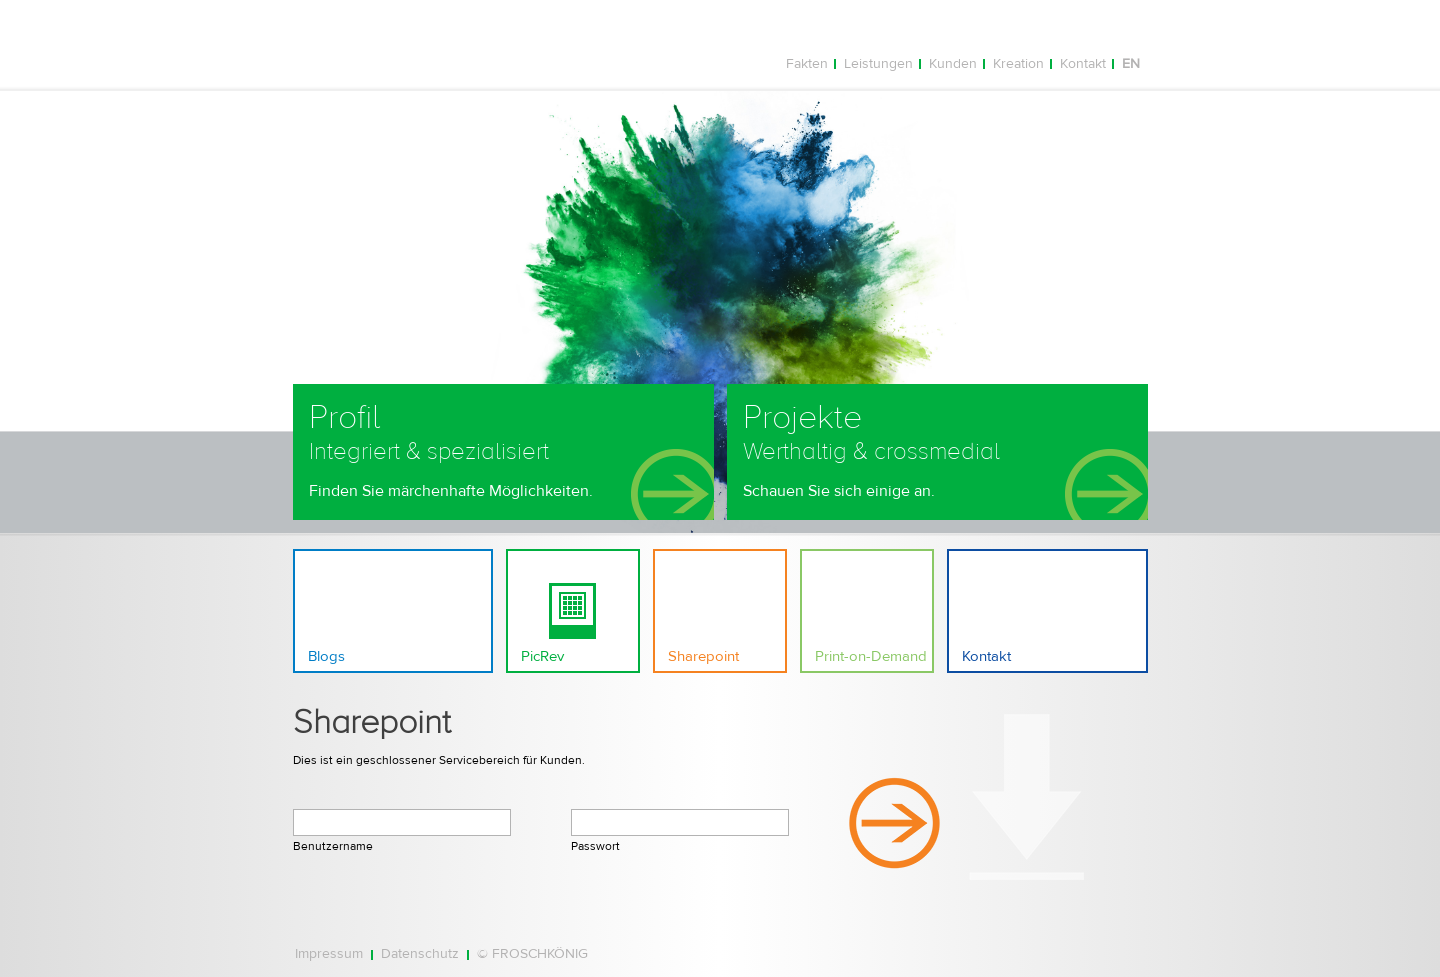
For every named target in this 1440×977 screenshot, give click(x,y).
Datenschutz (420, 954)
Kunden (953, 64)
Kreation (1018, 64)
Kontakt (1083, 64)
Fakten (807, 64)
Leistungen (878, 64)
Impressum (329, 954)
